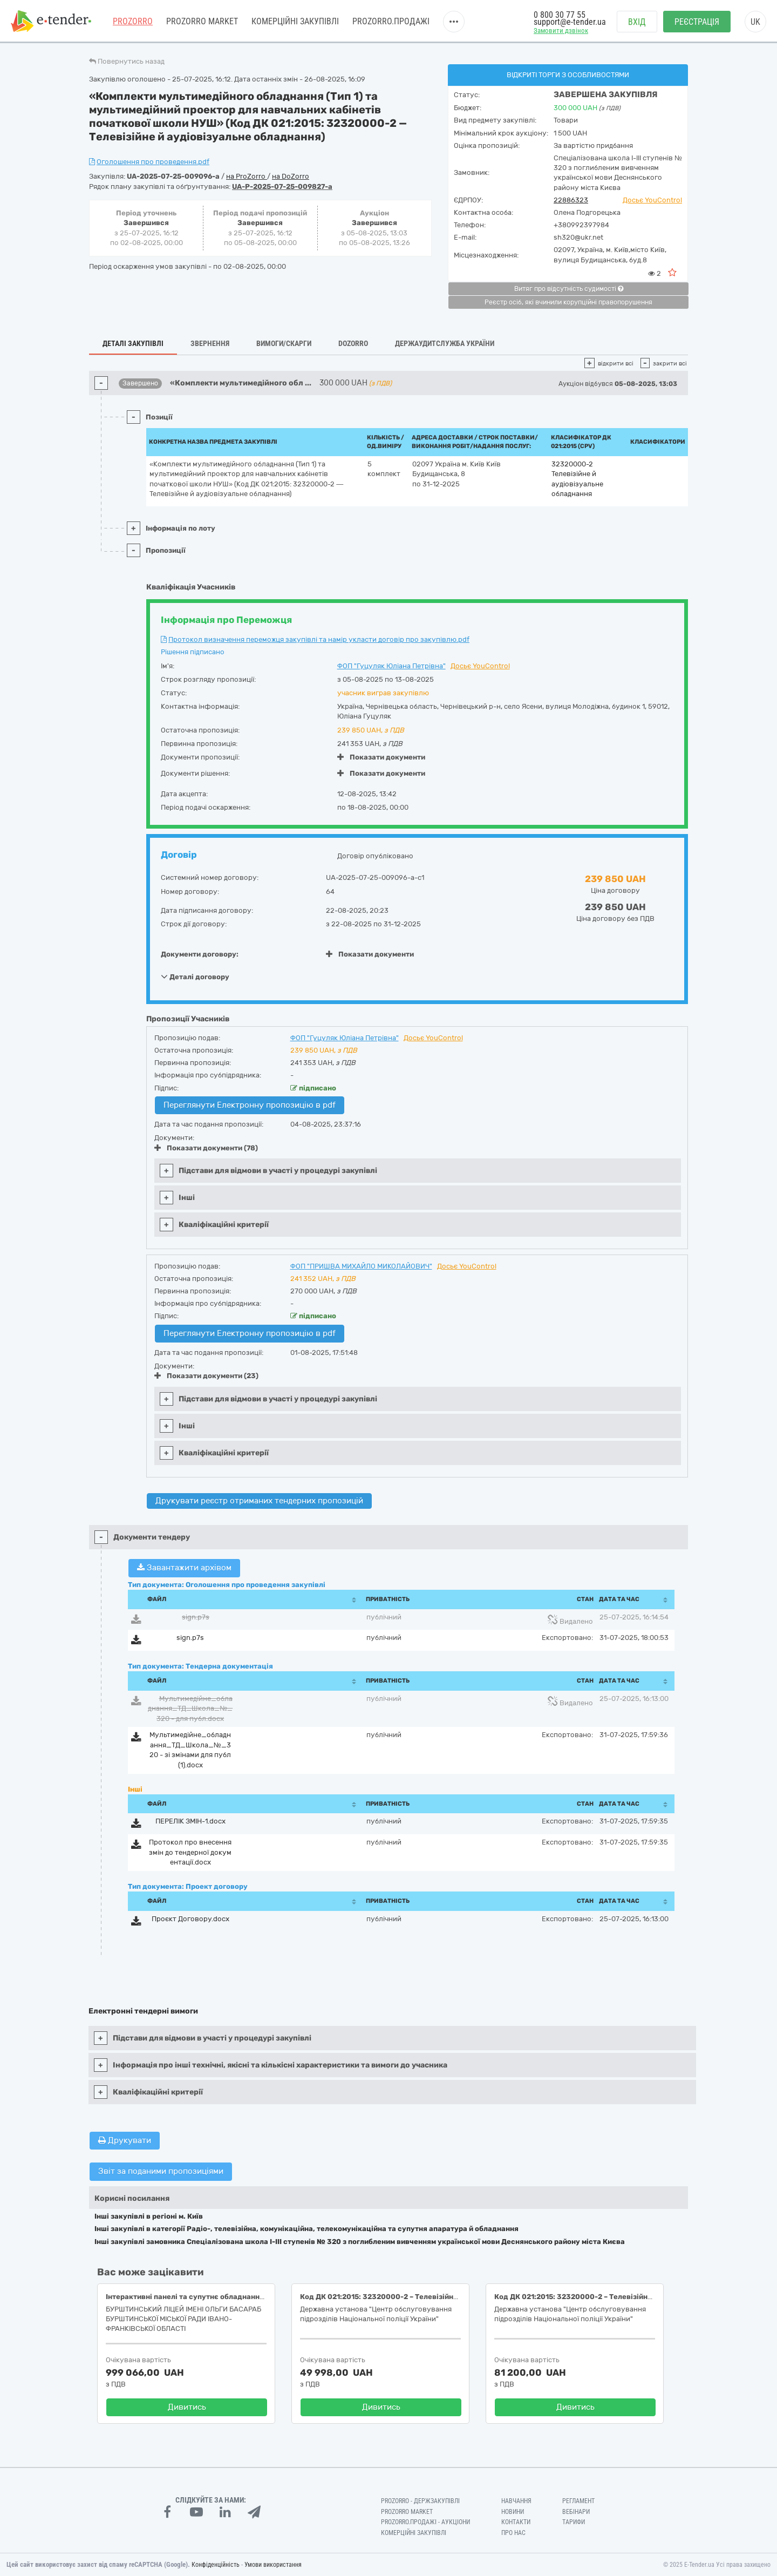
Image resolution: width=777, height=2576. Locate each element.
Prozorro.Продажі (391, 21)
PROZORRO (133, 21)
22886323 (571, 200)
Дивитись (187, 2407)
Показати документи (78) (206, 1148)
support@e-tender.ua (570, 22)
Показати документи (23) (206, 1376)
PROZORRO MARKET (202, 21)
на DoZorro (290, 176)
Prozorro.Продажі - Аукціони (425, 2522)
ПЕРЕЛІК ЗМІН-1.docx (190, 1821)
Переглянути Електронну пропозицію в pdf (249, 1105)
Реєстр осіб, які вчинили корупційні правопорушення (568, 302)
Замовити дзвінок (561, 30)
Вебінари (576, 2512)
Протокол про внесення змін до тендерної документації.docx (190, 1852)
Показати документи (381, 757)
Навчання (516, 2501)
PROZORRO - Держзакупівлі (420, 2501)
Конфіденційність (216, 2564)
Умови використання (273, 2564)
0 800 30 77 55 (559, 15)
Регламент (578, 2501)
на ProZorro (246, 176)
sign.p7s (195, 1617)
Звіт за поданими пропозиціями (160, 2171)
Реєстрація (696, 22)
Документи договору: (199, 954)
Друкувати (124, 2140)
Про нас (513, 2533)
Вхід (637, 22)
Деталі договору (195, 976)
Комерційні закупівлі (295, 21)
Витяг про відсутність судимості (568, 289)
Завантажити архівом (184, 1567)
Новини (512, 2512)
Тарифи (573, 2522)
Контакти (515, 2522)
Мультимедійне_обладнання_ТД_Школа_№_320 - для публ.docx (190, 1708)
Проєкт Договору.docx (190, 1919)
